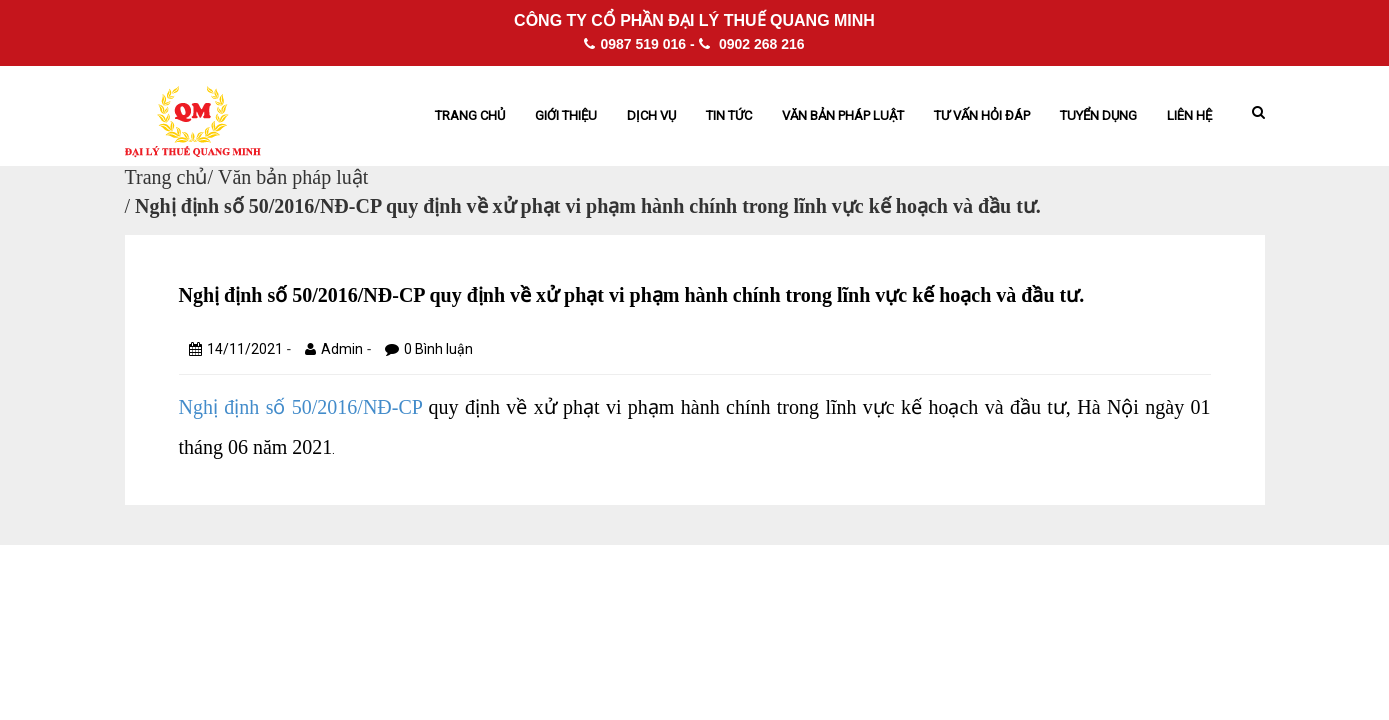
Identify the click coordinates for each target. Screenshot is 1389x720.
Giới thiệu (566, 115)
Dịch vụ (651, 115)
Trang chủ (470, 115)
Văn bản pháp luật (293, 177)
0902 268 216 (752, 44)
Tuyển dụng (1098, 115)
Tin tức (729, 115)
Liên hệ (1189, 115)
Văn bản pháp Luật (843, 115)
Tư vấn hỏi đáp (982, 115)
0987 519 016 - (639, 44)
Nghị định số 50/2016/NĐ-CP (301, 407)
